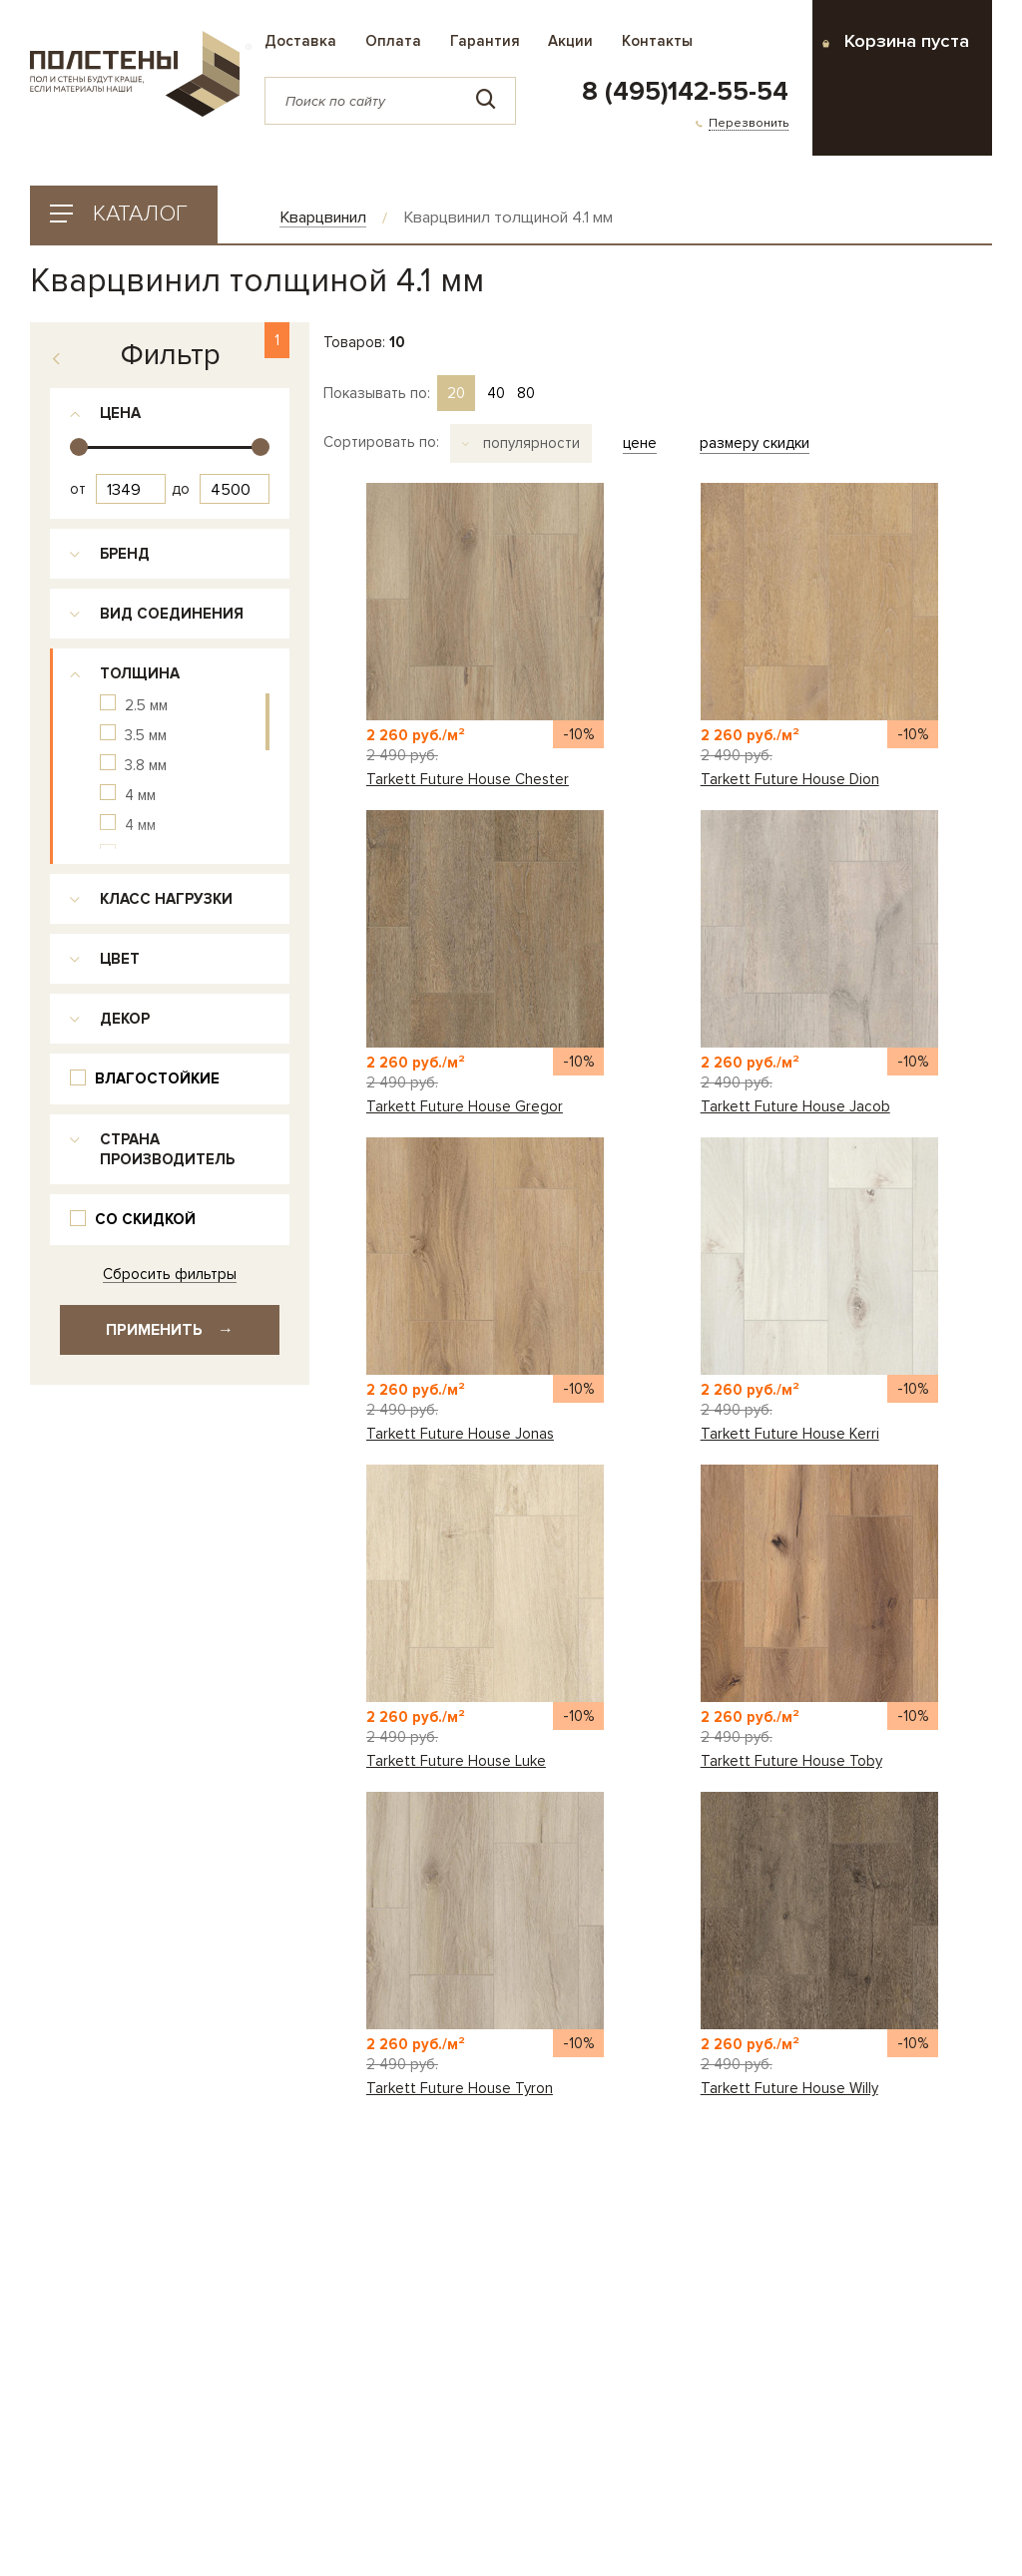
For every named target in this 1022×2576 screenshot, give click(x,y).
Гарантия (485, 41)
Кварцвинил (322, 218)
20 (456, 393)
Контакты (657, 41)
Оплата (393, 41)
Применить (170, 1330)
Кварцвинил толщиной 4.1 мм (508, 218)
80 (526, 393)
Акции (570, 41)
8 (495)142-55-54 (685, 92)
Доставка (300, 41)
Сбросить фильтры (170, 1274)
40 (496, 393)
